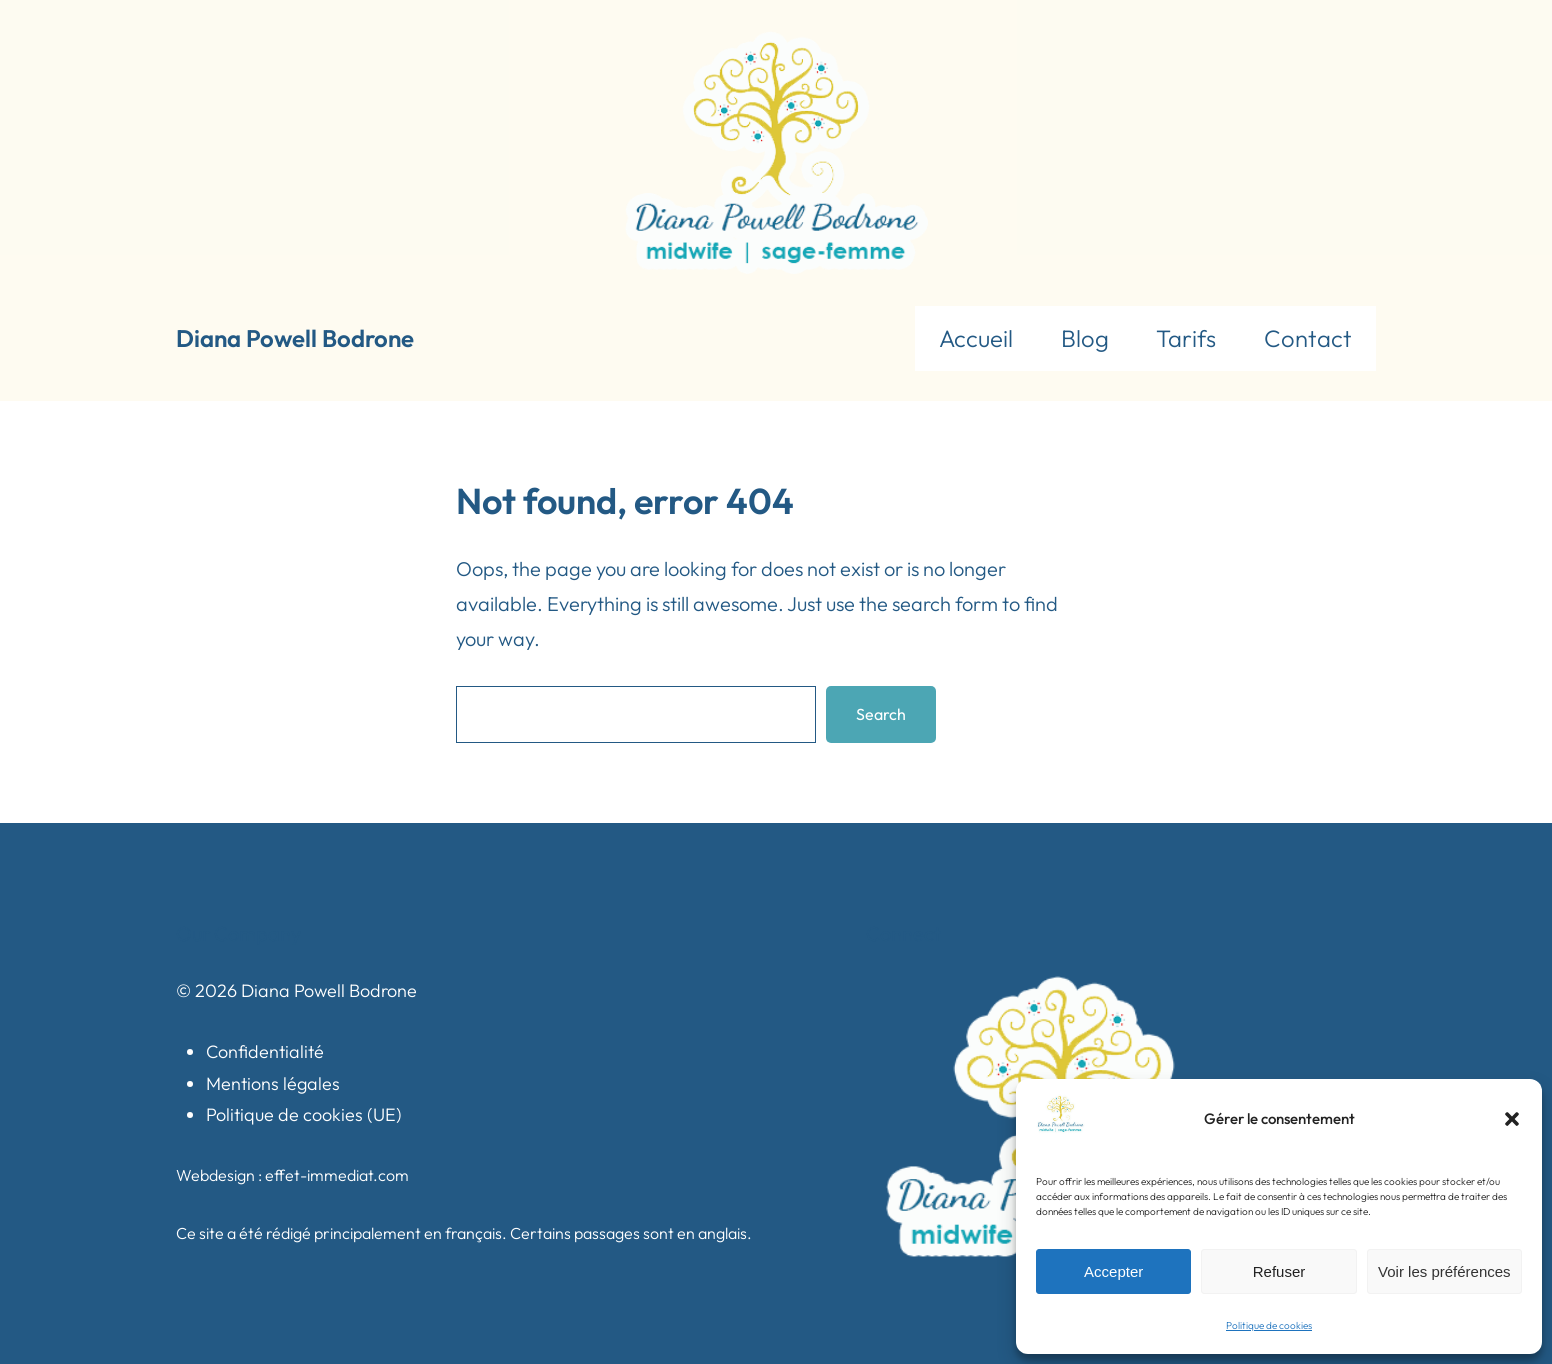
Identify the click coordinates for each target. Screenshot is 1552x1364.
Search (881, 714)
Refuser (1279, 1271)
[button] (1512, 1119)
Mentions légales (273, 1083)
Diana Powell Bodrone (295, 338)
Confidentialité (265, 1051)
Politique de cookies (1269, 1325)
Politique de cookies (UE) (304, 1114)
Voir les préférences (1444, 1271)
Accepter (1113, 1271)
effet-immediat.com (337, 1175)
